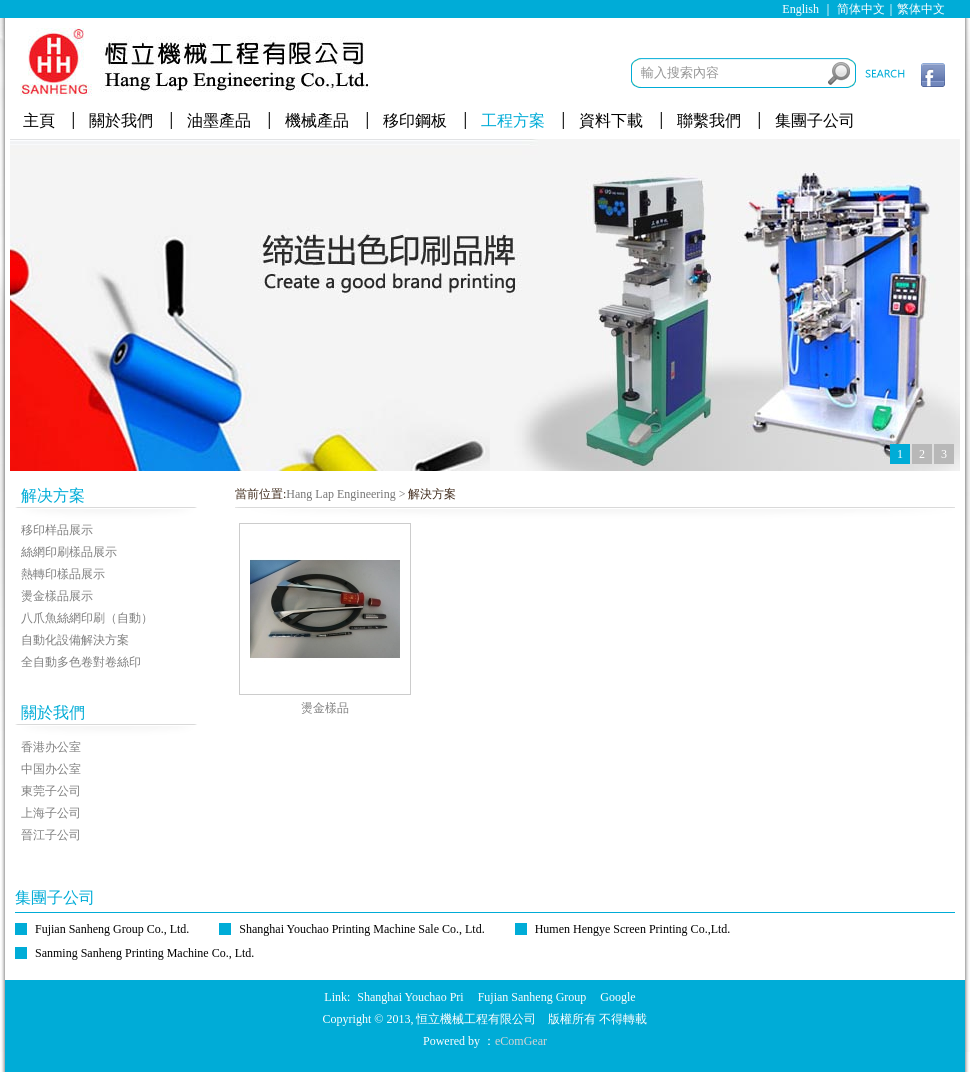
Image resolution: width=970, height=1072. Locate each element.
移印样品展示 (57, 530)
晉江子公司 (51, 835)
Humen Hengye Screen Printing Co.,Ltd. (633, 929)
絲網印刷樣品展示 (69, 552)
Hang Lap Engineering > (345, 494)
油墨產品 (219, 120)
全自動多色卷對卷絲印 (81, 662)
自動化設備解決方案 (75, 640)
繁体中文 (921, 9)
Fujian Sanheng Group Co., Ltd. (112, 929)
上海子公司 (51, 813)
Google (617, 997)
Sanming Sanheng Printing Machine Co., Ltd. (144, 953)
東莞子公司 (51, 791)
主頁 (39, 120)
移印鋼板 (415, 120)
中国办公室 (51, 769)
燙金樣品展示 (57, 596)
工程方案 (513, 120)
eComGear (521, 1041)
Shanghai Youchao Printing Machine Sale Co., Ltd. (361, 929)
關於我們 (121, 120)
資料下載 (611, 120)
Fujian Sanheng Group (532, 997)
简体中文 (861, 9)
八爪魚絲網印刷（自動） (87, 618)
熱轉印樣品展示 (63, 574)
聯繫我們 (709, 120)
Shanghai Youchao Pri (410, 997)
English (800, 9)
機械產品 (317, 120)
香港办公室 (51, 747)
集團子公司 (815, 120)
